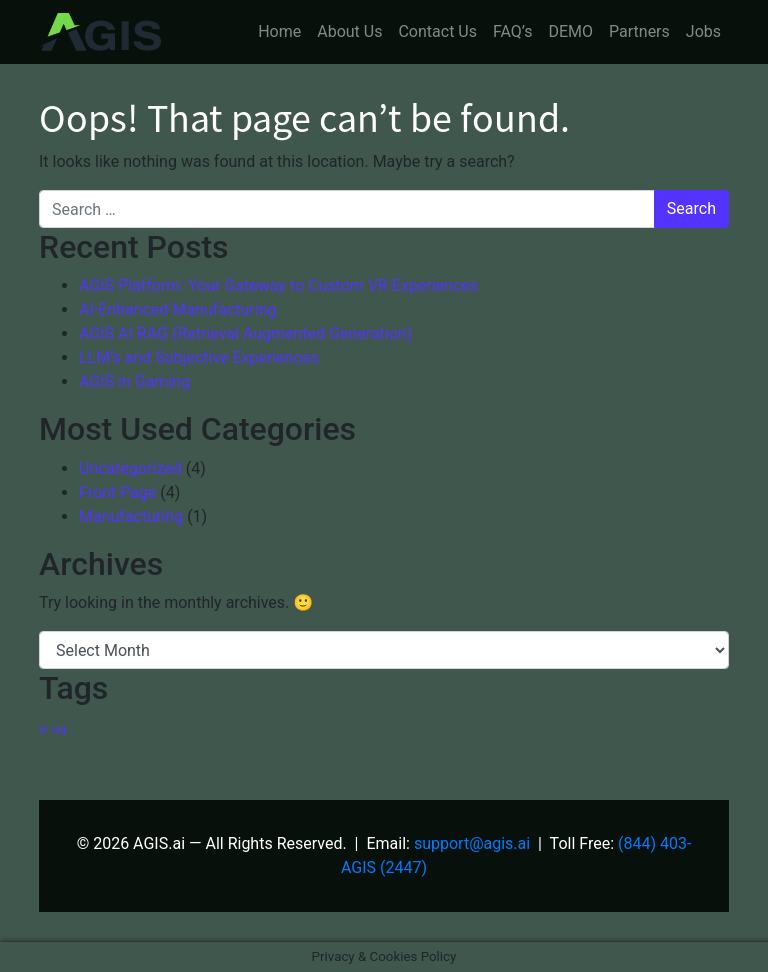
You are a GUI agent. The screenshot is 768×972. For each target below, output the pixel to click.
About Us (349, 31)
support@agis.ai (472, 843)
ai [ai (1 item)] (43, 729)
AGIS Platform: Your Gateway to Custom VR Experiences (278, 285)
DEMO (570, 31)
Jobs (703, 31)
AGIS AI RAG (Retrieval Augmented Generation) (245, 333)
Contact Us (437, 31)
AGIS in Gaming (134, 381)
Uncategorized (130, 468)
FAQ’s (512, 31)
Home (279, 31)
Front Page (117, 492)
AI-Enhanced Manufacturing (178, 309)
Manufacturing (131, 516)
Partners (639, 31)
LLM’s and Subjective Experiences (199, 357)
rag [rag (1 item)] (58, 729)
